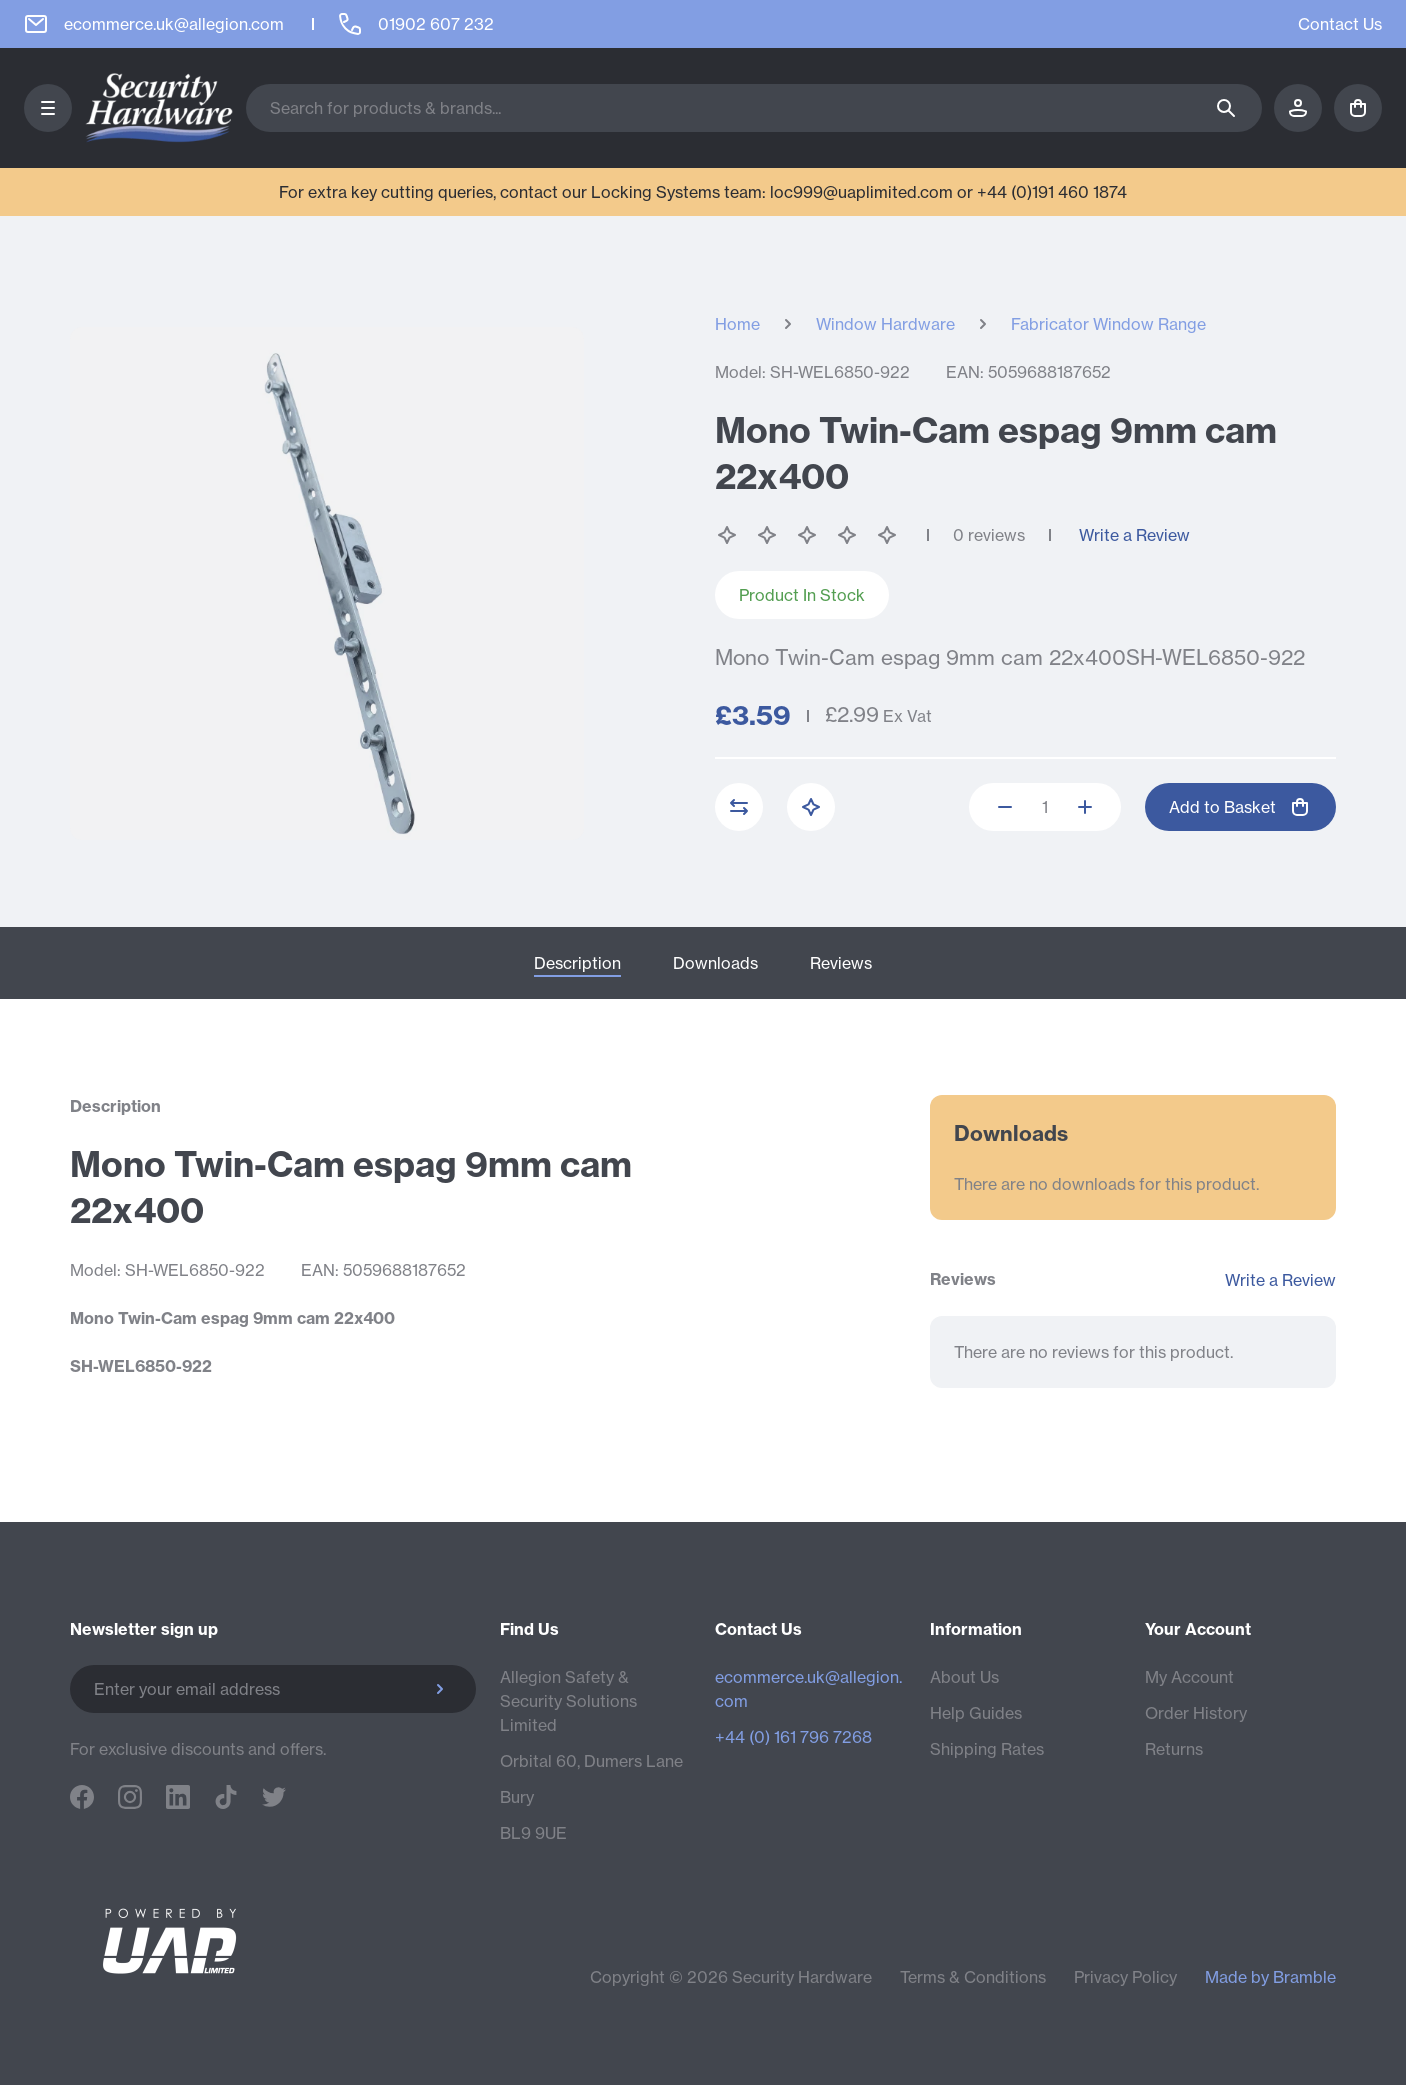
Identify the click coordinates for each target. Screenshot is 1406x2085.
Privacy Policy (1125, 1977)
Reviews (841, 963)
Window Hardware (885, 324)
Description (577, 963)
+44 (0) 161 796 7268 (793, 1737)
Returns (1174, 1749)
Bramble (1304, 1977)
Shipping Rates (987, 1749)
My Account (1189, 1677)
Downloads (715, 963)
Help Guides (976, 1713)
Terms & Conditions (973, 1977)
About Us (964, 1677)
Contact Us (1340, 24)
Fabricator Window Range (1108, 324)
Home (737, 324)
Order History (1196, 1713)
